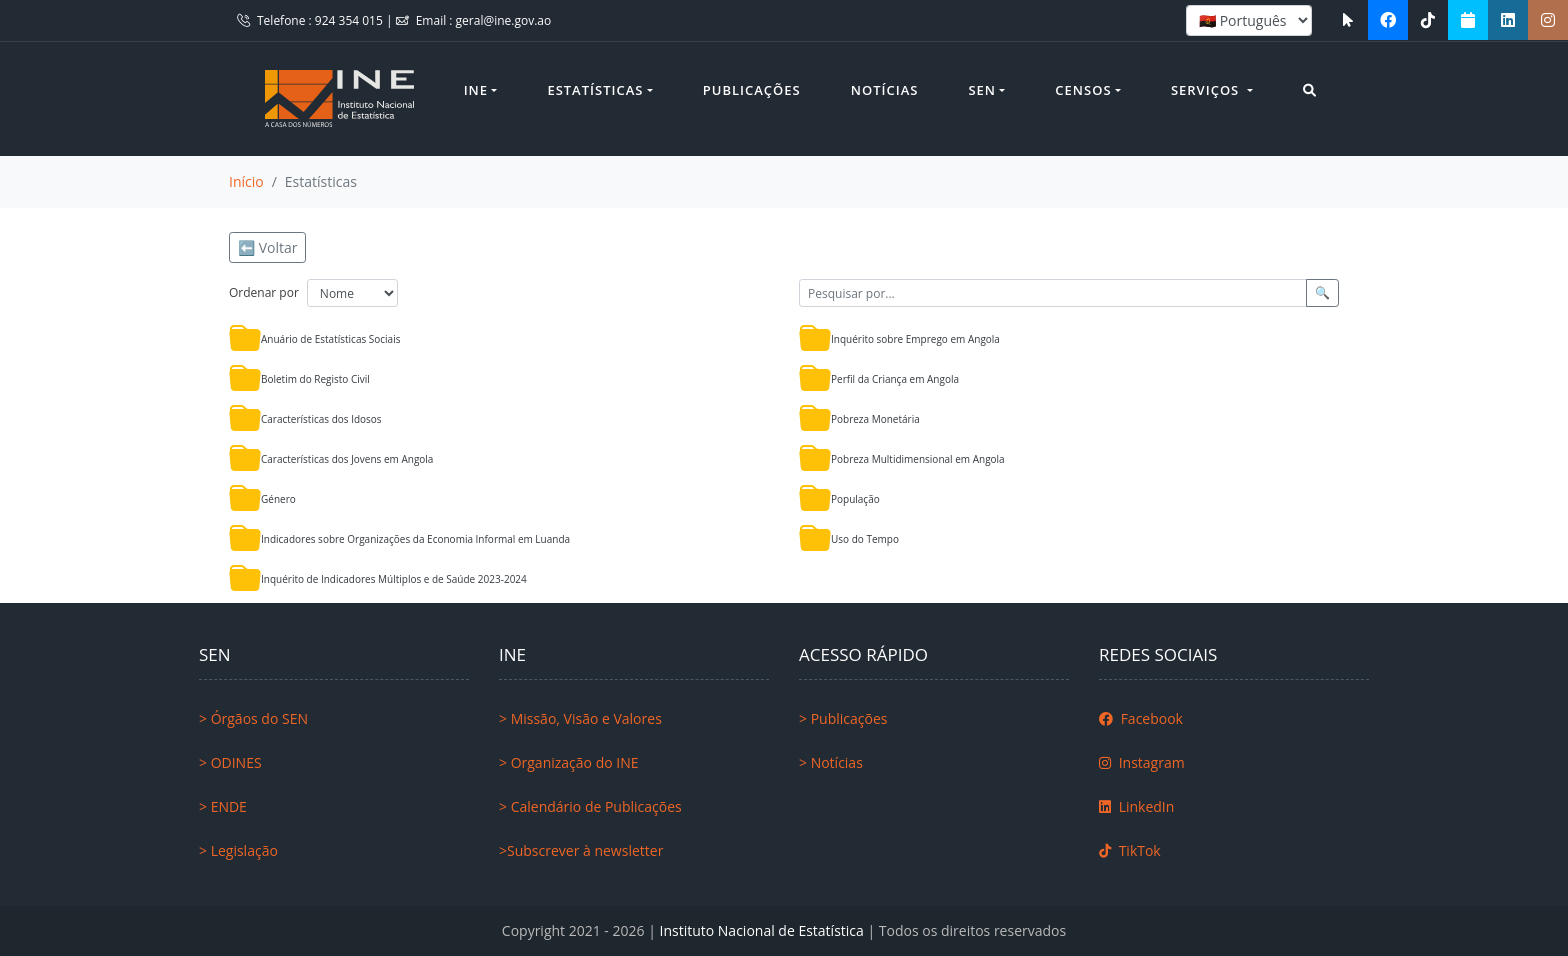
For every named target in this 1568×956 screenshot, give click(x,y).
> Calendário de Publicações (590, 806)
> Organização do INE (569, 762)
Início (246, 181)
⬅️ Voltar (267, 247)
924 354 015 (350, 20)
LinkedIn (1136, 806)
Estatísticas (595, 90)
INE (476, 90)
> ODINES (230, 762)
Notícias (885, 90)
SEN (982, 90)
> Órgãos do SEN (253, 718)
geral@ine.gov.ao (504, 20)
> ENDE (223, 806)
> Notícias (831, 762)
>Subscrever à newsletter (581, 850)
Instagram (1142, 762)
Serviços (1207, 90)
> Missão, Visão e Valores (580, 718)
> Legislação (238, 850)
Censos (1083, 90)
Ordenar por (264, 292)
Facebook (1141, 718)
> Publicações (843, 718)
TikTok (1130, 850)
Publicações (752, 90)
